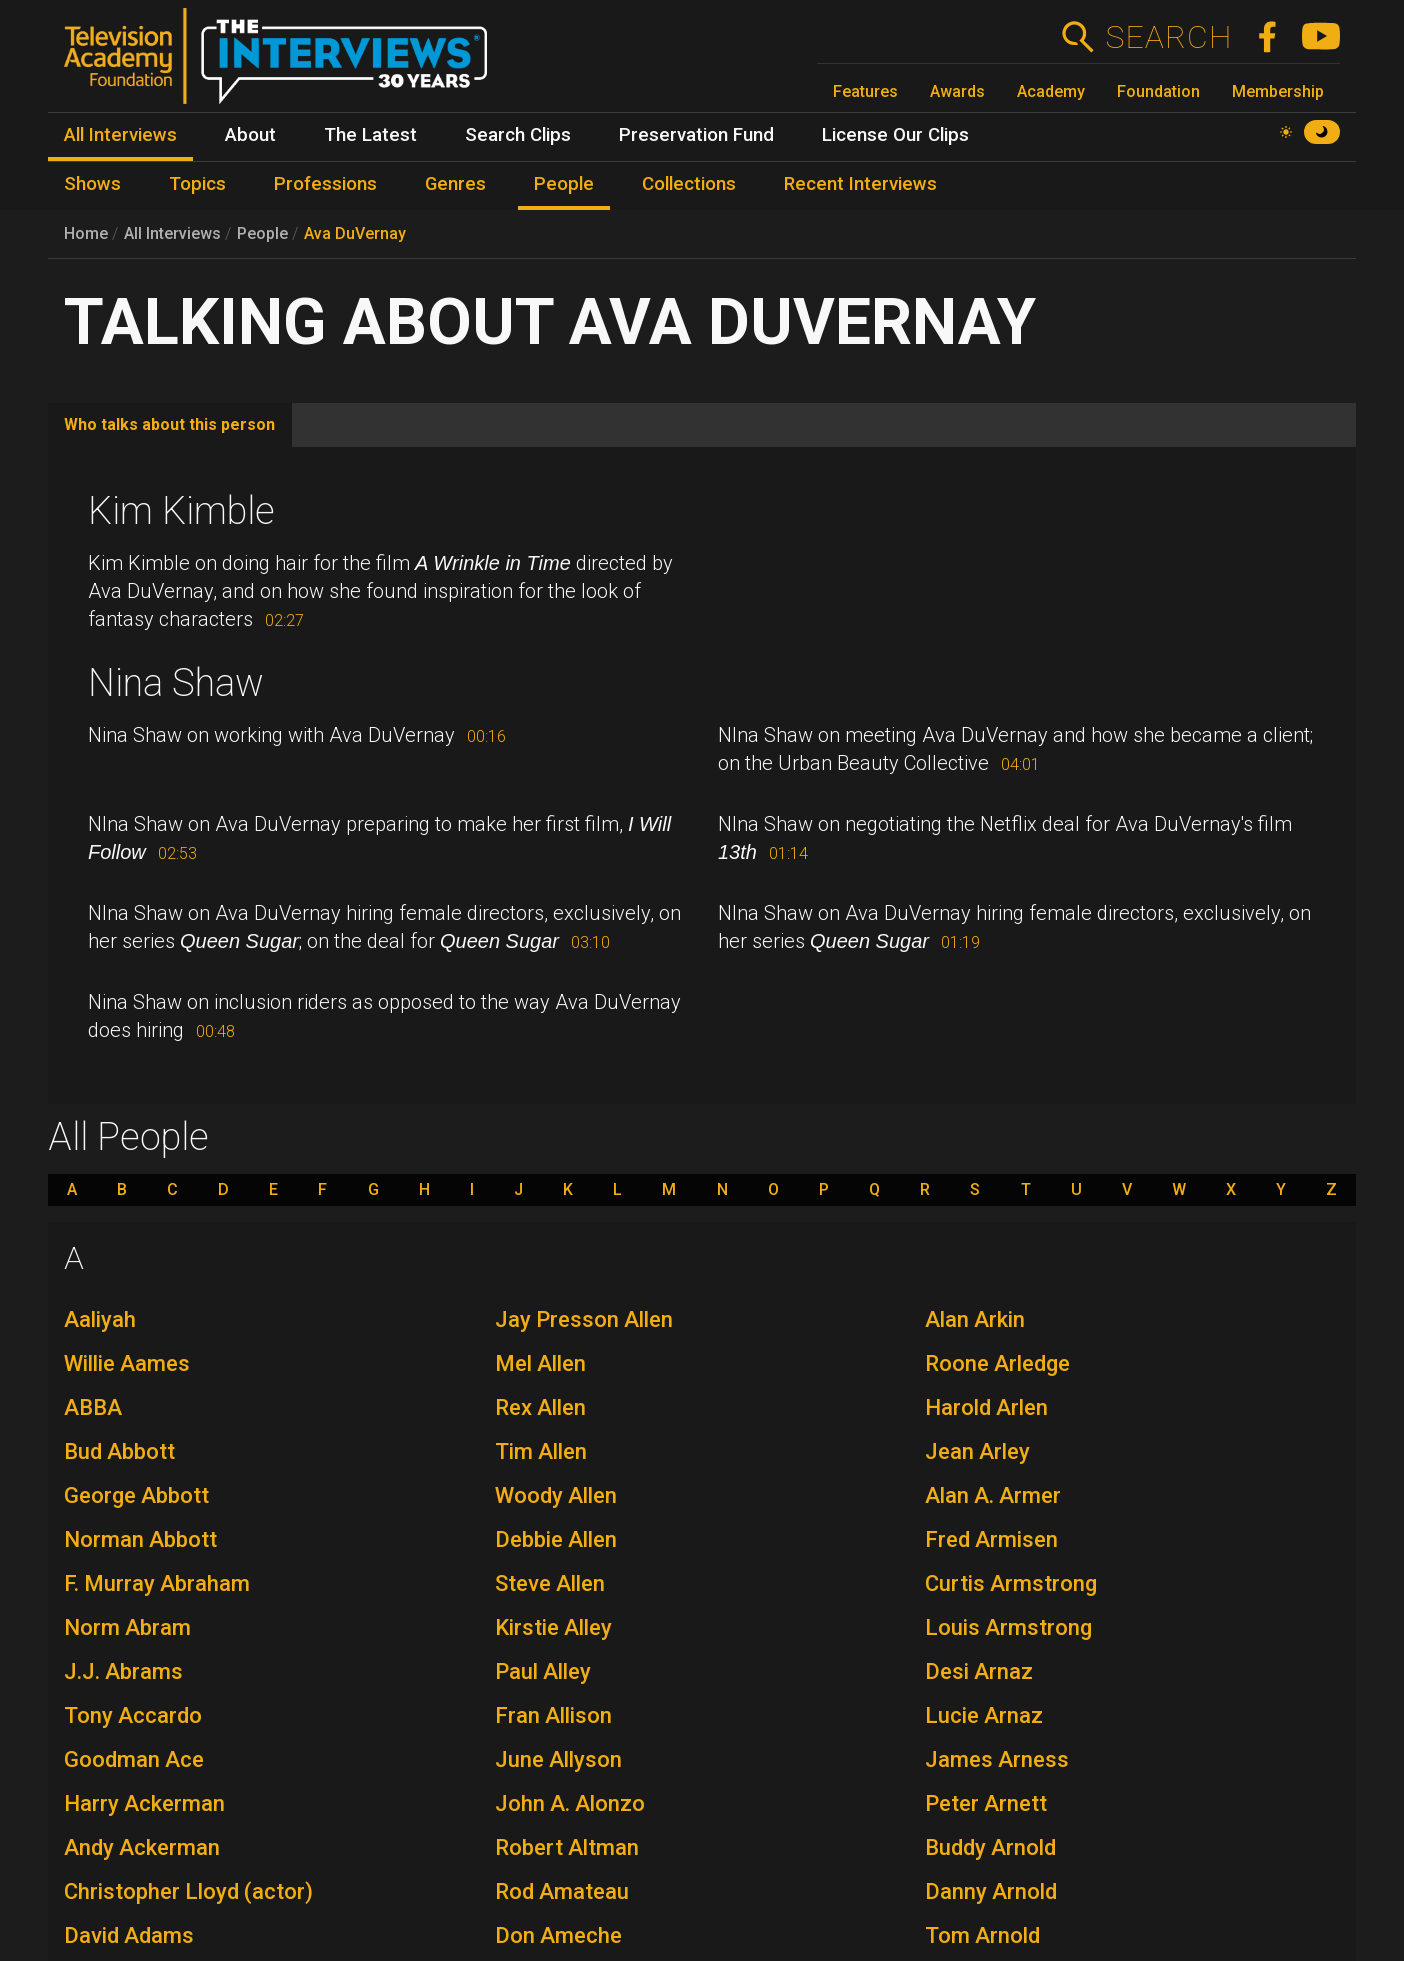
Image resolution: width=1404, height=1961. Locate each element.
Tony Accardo (133, 1715)
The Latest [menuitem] (370, 135)
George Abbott (136, 1495)
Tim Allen (541, 1451)
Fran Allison (553, 1715)
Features (865, 91)
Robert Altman (567, 1847)
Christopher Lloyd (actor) (188, 1891)
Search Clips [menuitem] (518, 135)
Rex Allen (540, 1407)
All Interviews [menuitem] (120, 135)
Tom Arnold (982, 1935)
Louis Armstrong (1008, 1627)
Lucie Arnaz (984, 1715)
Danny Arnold (991, 1891)
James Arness (997, 1759)
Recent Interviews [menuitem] (860, 184)
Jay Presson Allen (584, 1319)
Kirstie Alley (553, 1627)
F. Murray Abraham (157, 1583)
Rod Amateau (562, 1891)
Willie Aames (127, 1363)
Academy (1051, 91)
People (262, 233)
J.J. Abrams (123, 1671)
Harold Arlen (986, 1407)
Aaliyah (100, 1319)
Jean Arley (977, 1451)
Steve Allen (550, 1583)
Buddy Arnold (990, 1847)
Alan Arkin (975, 1319)
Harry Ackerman (144, 1803)
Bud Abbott (119, 1451)
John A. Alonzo (570, 1803)
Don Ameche (558, 1935)
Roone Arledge (997, 1363)
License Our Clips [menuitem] (895, 135)
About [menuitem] (250, 135)
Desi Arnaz (979, 1671)
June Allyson (558, 1759)
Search (1168, 37)
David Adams (129, 1935)
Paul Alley (543, 1671)
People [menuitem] (564, 184)
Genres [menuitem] (455, 184)
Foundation (1158, 91)
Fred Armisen (991, 1539)
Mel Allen (540, 1363)
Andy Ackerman (142, 1847)
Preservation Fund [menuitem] (696, 135)
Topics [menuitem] (197, 184)
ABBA (93, 1407)
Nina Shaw (176, 683)
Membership (1278, 91)
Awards (957, 91)
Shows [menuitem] (92, 184)
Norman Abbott (140, 1539)
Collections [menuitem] (689, 184)
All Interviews (172, 233)
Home (86, 233)
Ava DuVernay (355, 233)
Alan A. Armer (993, 1495)
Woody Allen (556, 1495)
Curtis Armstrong (1011, 1583)
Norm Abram (127, 1627)
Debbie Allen (556, 1539)
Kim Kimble (181, 511)
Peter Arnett (986, 1803)
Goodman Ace (134, 1759)
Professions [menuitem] (325, 184)
